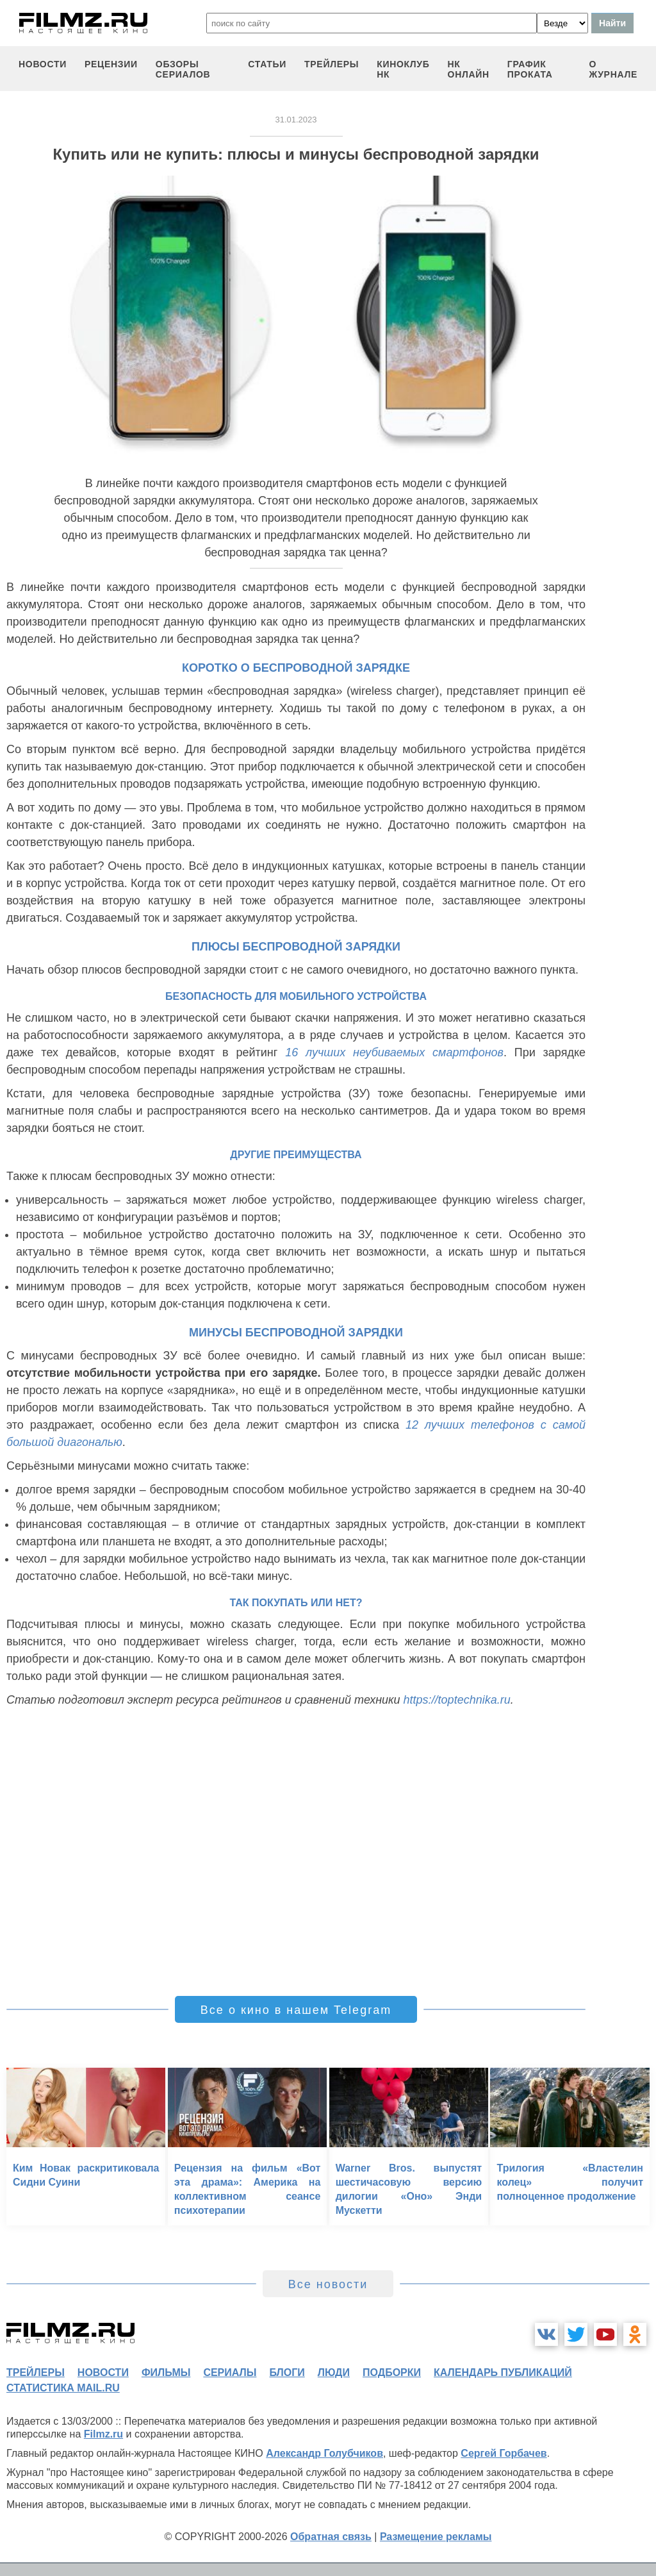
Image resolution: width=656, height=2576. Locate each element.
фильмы (166, 2372)
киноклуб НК (403, 69)
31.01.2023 (295, 119)
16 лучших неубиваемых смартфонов (394, 1052)
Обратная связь (331, 2536)
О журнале (613, 69)
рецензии (111, 64)
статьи (267, 64)
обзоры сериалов (183, 69)
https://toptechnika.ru (457, 1699)
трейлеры (331, 64)
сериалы (229, 2372)
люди (334, 2372)
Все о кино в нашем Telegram (296, 2010)
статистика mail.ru (63, 2387)
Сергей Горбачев (503, 2453)
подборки (392, 2372)
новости (43, 64)
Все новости (328, 2284)
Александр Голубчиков (324, 2453)
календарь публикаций (503, 2372)
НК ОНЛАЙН (468, 69)
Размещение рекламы (436, 2536)
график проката (530, 69)
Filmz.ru (103, 2434)
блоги (286, 2372)
